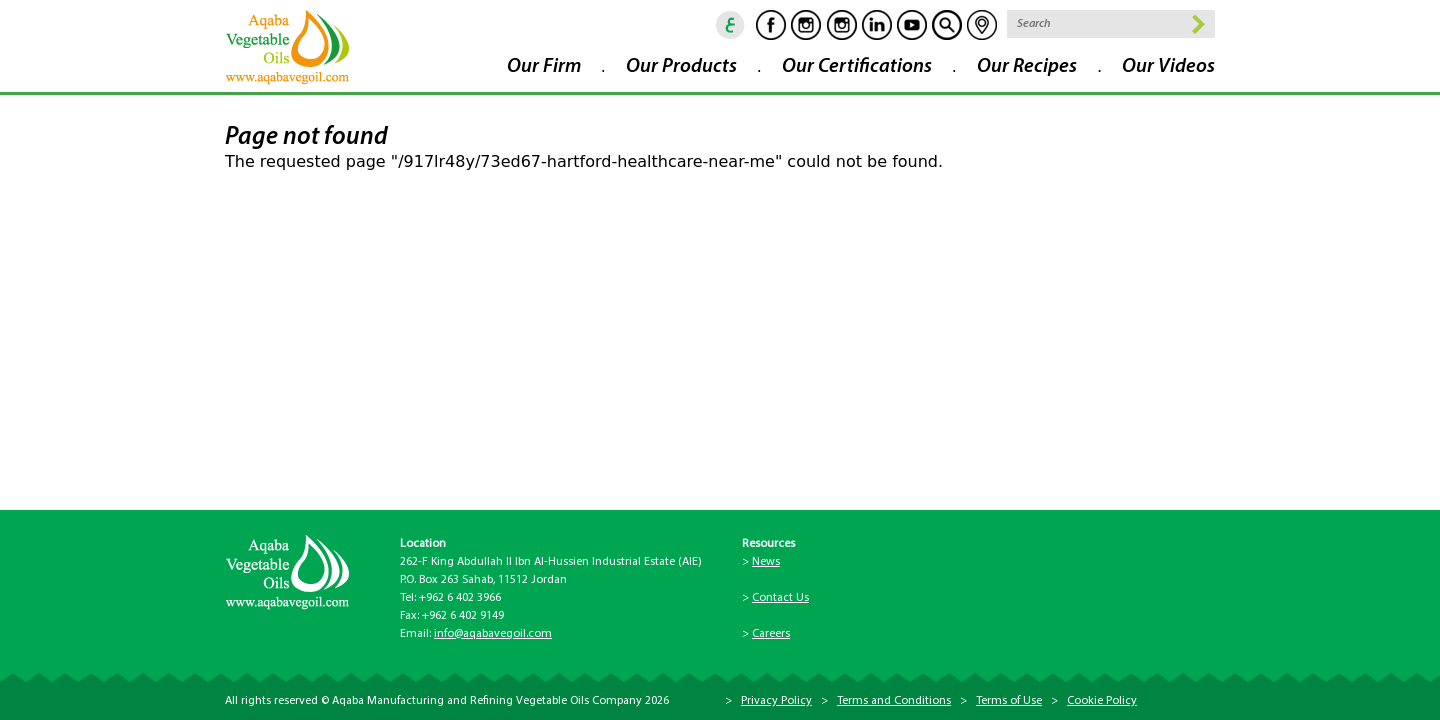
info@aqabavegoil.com (493, 634)
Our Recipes (1027, 67)
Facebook (771, 25)
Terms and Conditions (894, 701)
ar (731, 25)
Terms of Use (1009, 701)
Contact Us (780, 598)
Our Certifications (857, 67)
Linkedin (877, 25)
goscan (947, 25)
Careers (771, 634)
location (982, 25)
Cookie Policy (1102, 701)
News (766, 562)
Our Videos (1168, 67)
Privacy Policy (776, 701)
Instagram (806, 25)
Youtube (912, 25)
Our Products (681, 67)
